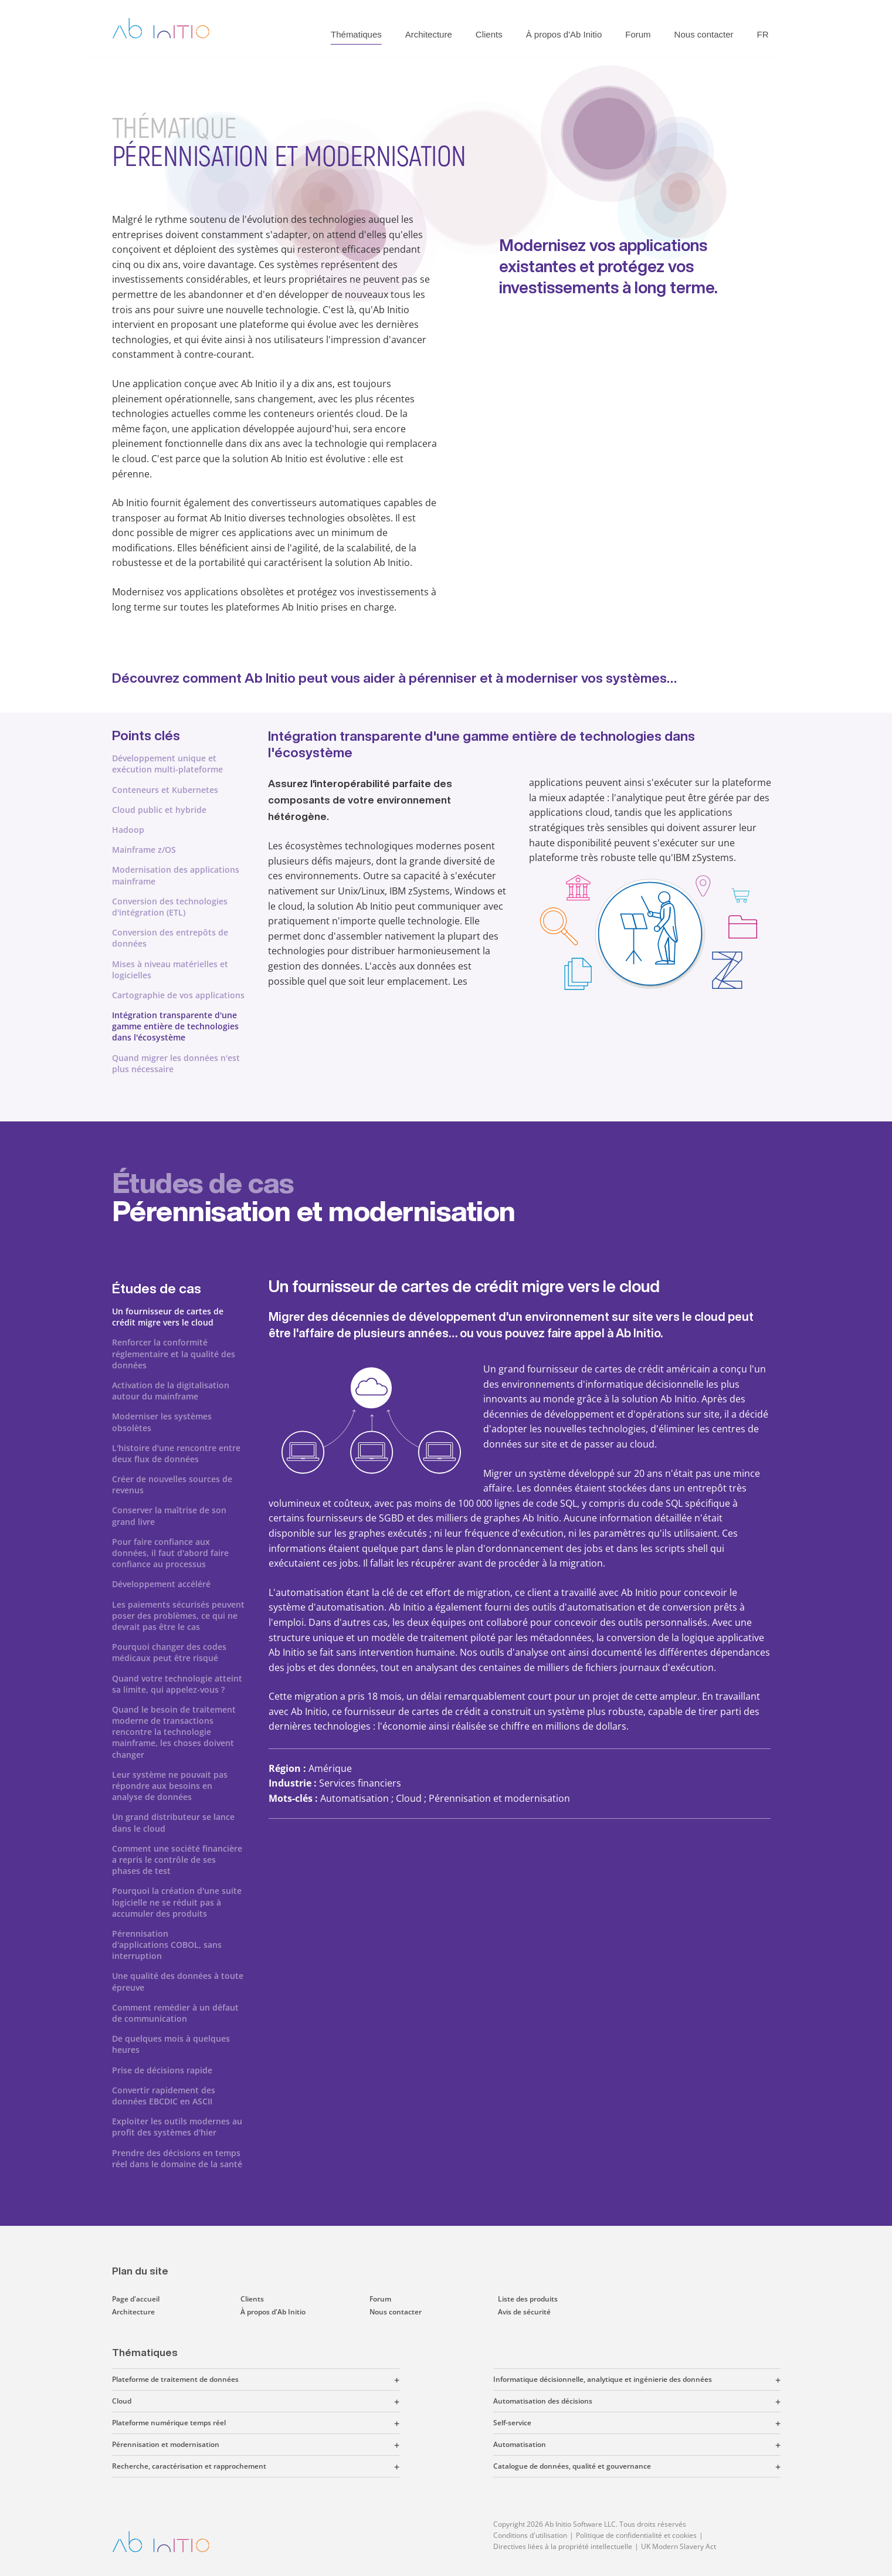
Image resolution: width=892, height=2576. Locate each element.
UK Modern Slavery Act (678, 2546)
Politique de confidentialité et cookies (636, 2535)
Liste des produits (528, 2299)
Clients (489, 34)
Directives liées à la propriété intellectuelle (562, 2546)
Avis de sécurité (524, 2312)
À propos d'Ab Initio (564, 34)
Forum (637, 34)
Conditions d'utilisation (530, 2535)
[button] (319, 2379)
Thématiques (356, 34)
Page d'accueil (136, 2299)
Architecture (428, 34)
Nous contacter (704, 34)
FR (763, 34)
